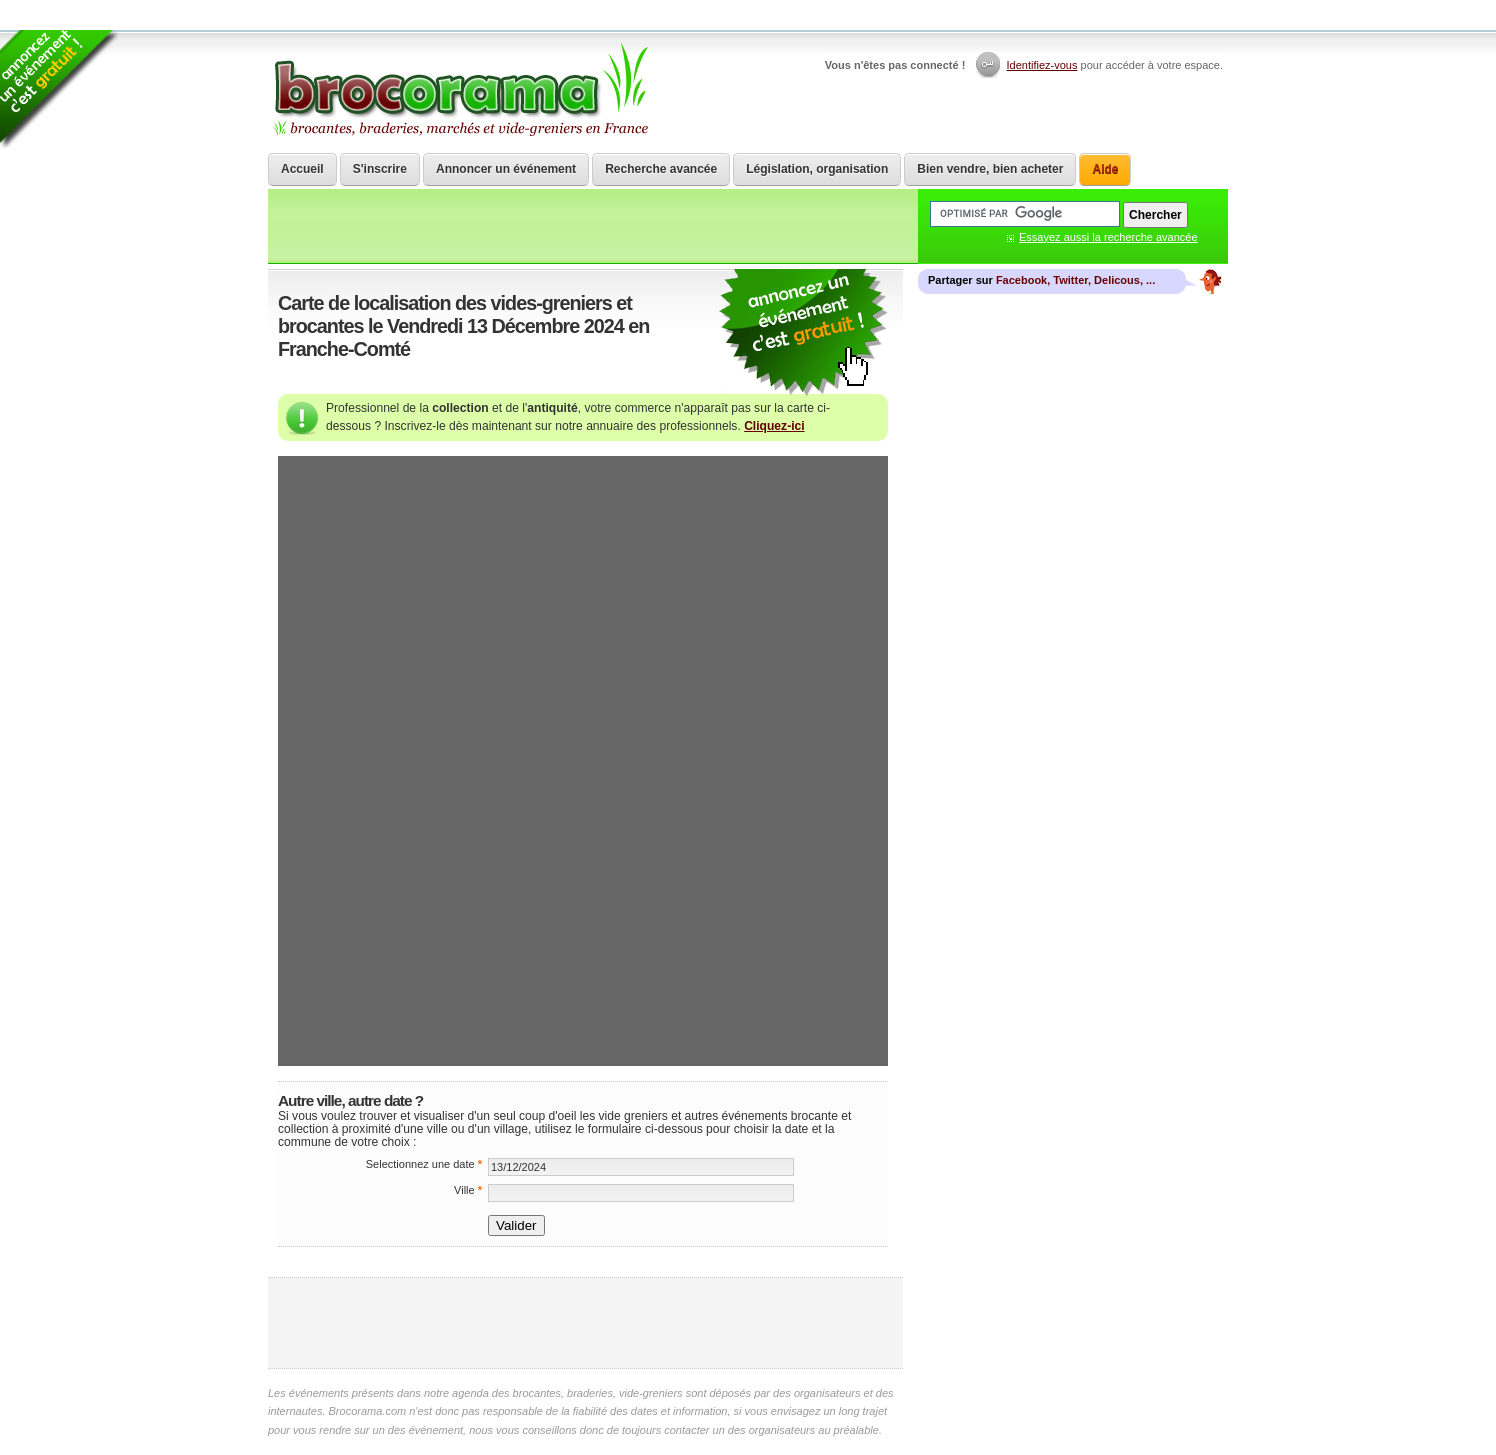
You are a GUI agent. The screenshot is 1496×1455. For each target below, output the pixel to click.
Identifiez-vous (1042, 65)
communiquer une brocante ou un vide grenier (803, 333)
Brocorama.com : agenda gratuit (459, 90)
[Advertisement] (586, 1323)
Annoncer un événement (506, 169)
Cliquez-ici (774, 426)
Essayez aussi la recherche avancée (1108, 237)
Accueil (302, 169)
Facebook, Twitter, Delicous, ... (1075, 280)
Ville (468, 1190)
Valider (516, 1225)
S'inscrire (380, 169)
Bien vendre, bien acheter (990, 169)
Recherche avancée (661, 169)
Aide (1105, 169)
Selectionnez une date (424, 1164)
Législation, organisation (817, 169)
